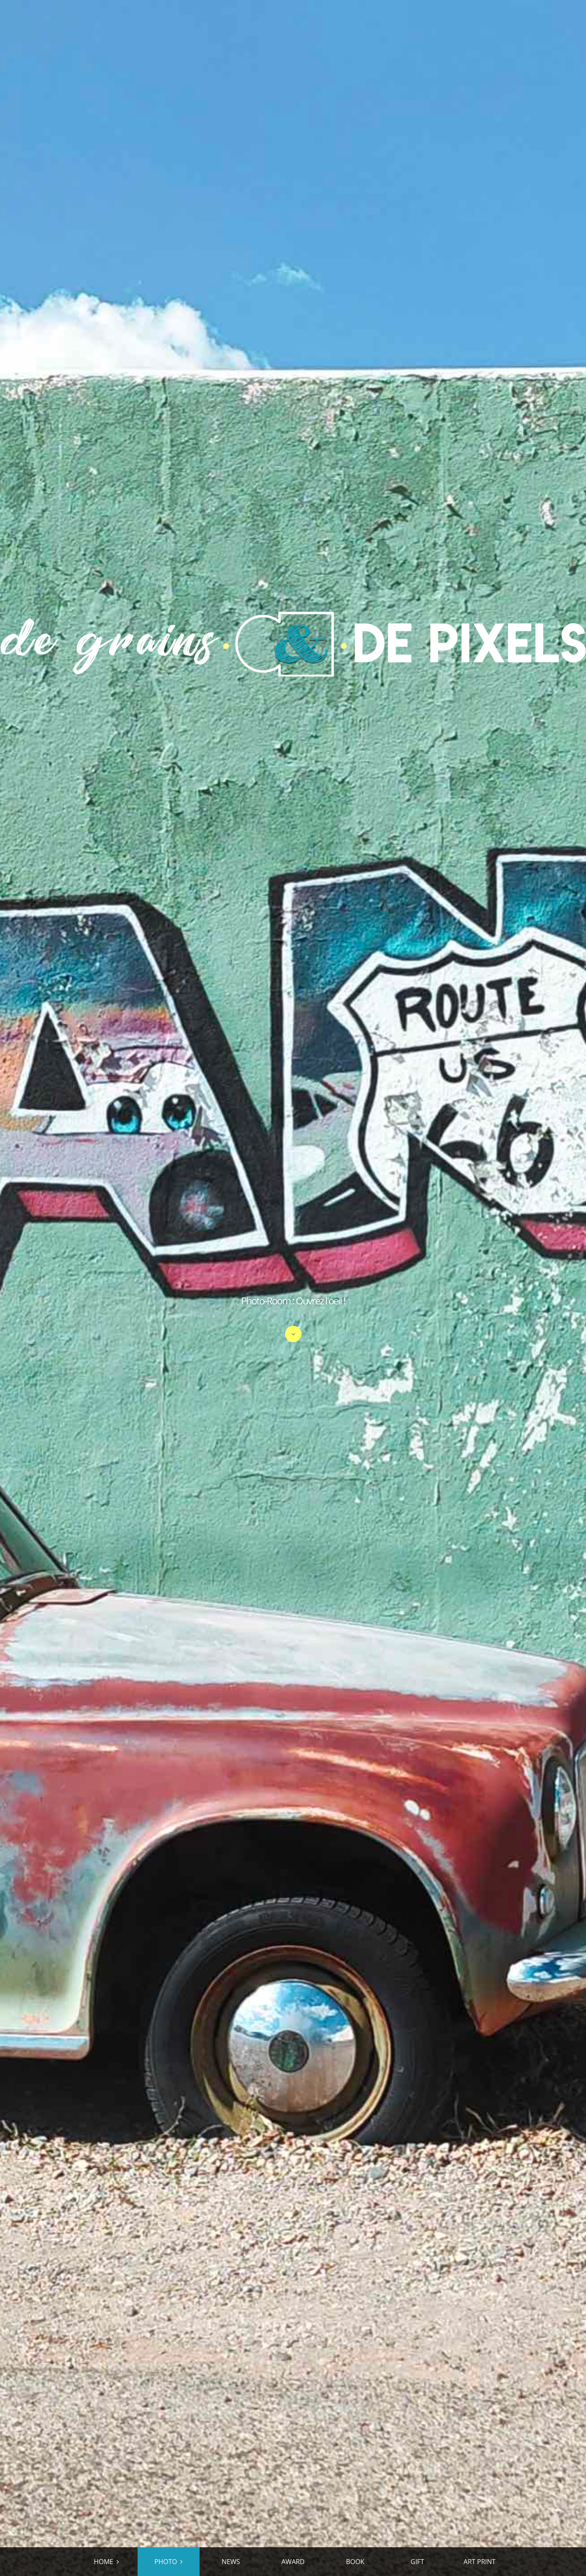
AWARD (293, 2561)
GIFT (417, 2561)
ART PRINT (480, 2561)
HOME (103, 2561)
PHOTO (165, 2561)
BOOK (355, 2561)
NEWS (231, 2561)
